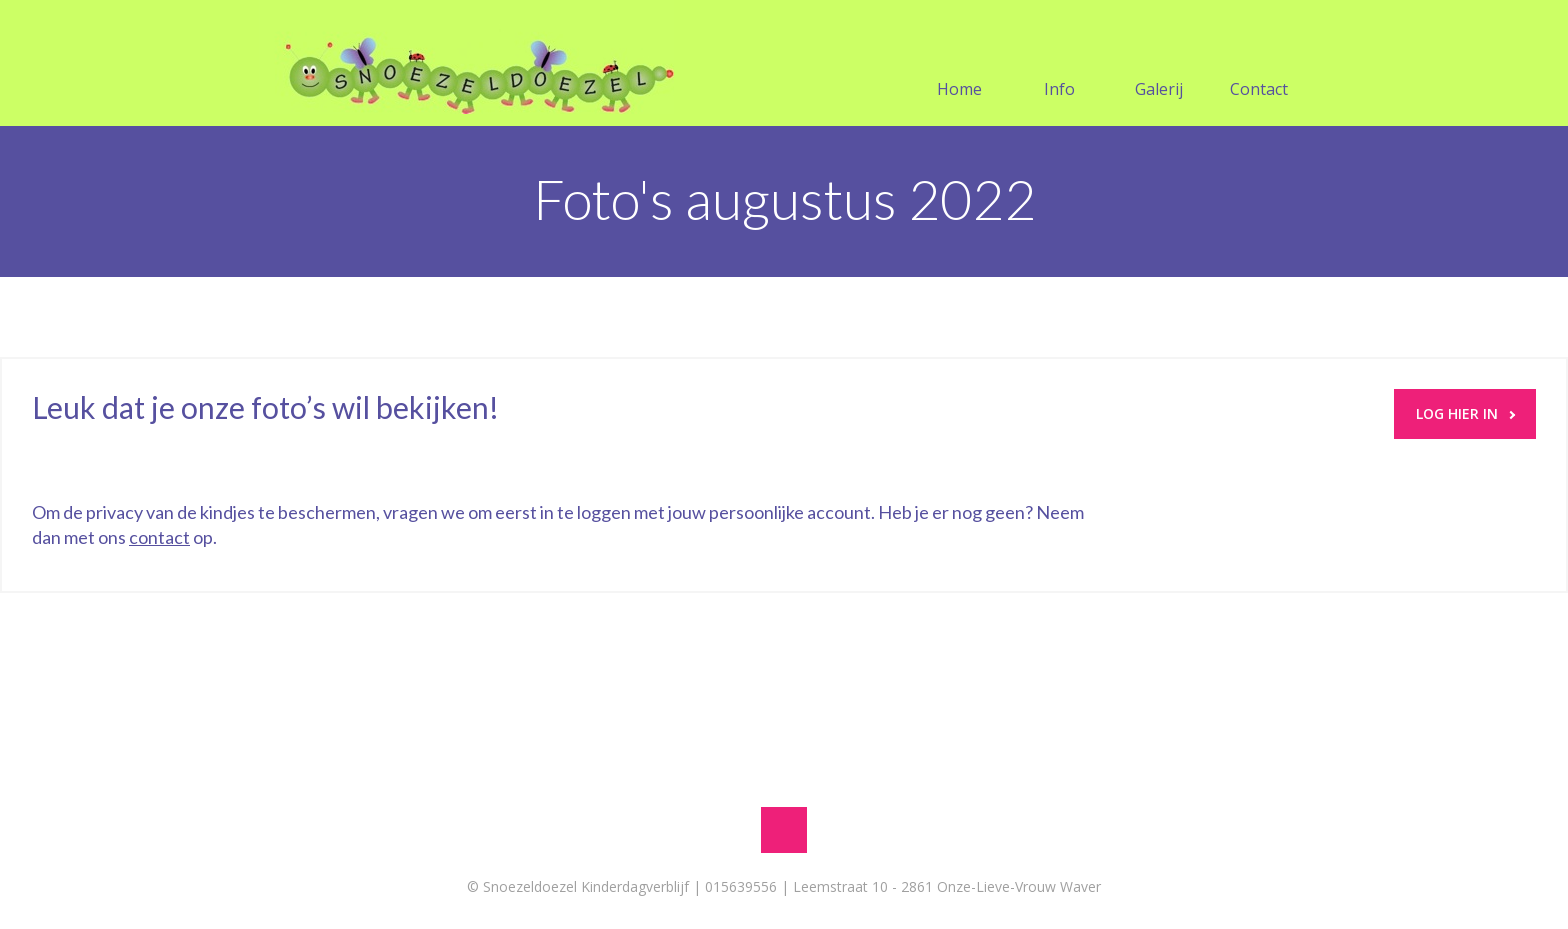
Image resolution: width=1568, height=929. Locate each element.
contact (159, 537)
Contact (1259, 65)
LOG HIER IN (1465, 413)
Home (959, 65)
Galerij (1159, 65)
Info (1059, 65)
